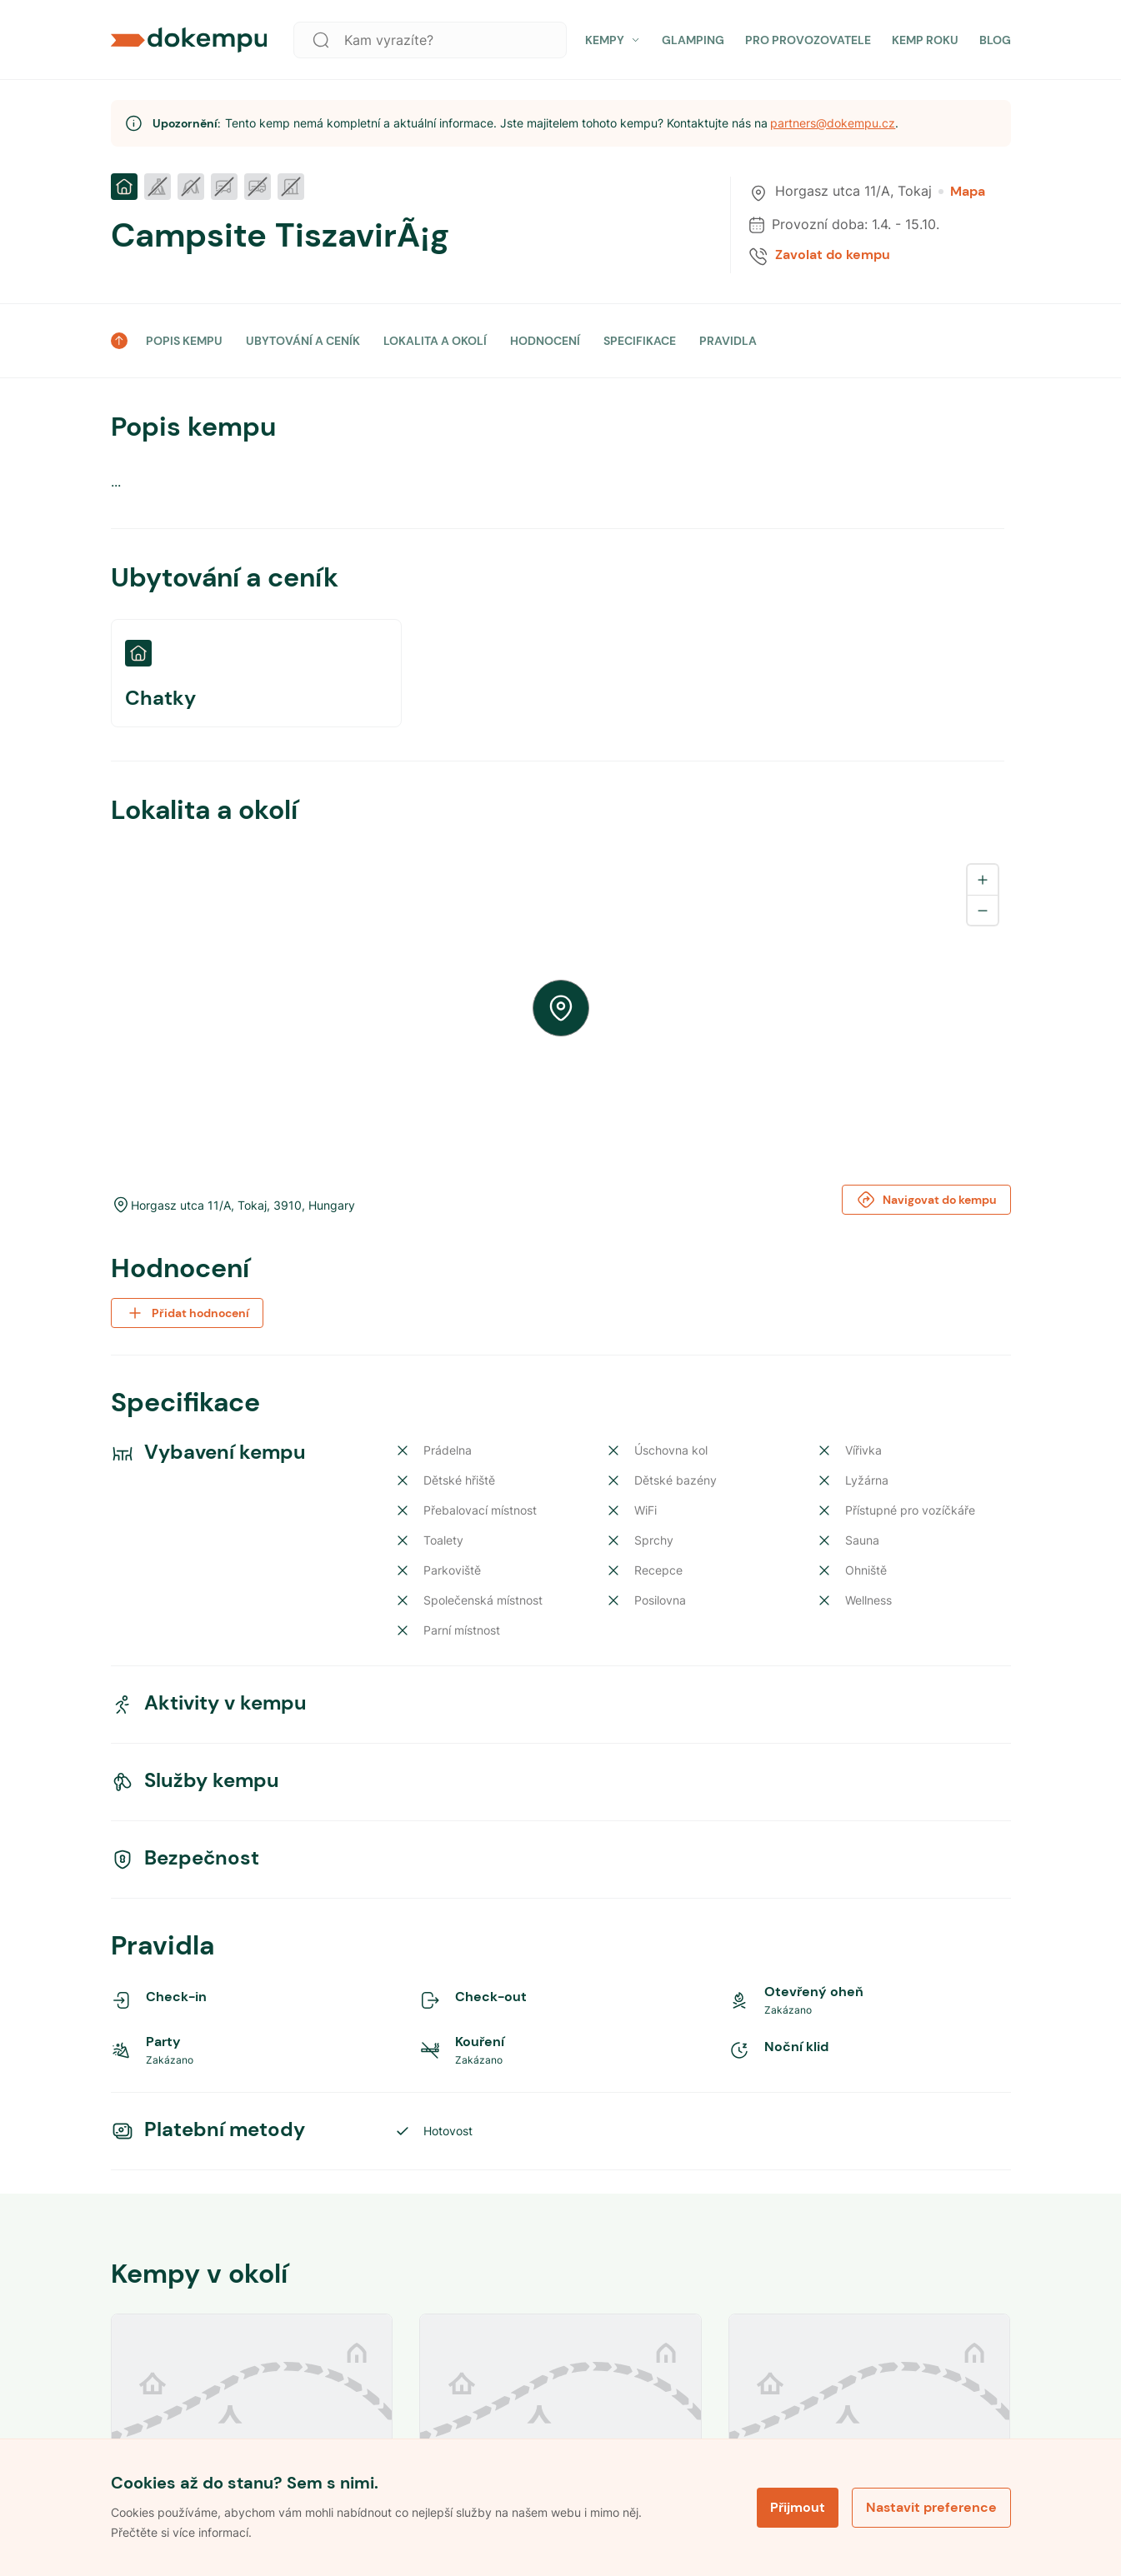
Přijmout (797, 2507)
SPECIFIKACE (639, 340)
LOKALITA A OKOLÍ (435, 340)
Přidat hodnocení (187, 1313)
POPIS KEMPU (184, 340)
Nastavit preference (931, 2507)
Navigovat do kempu (926, 1200)
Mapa (961, 191)
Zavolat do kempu (832, 255)
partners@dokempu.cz (832, 123)
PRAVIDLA (728, 340)
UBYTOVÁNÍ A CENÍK (303, 340)
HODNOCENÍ (545, 340)
